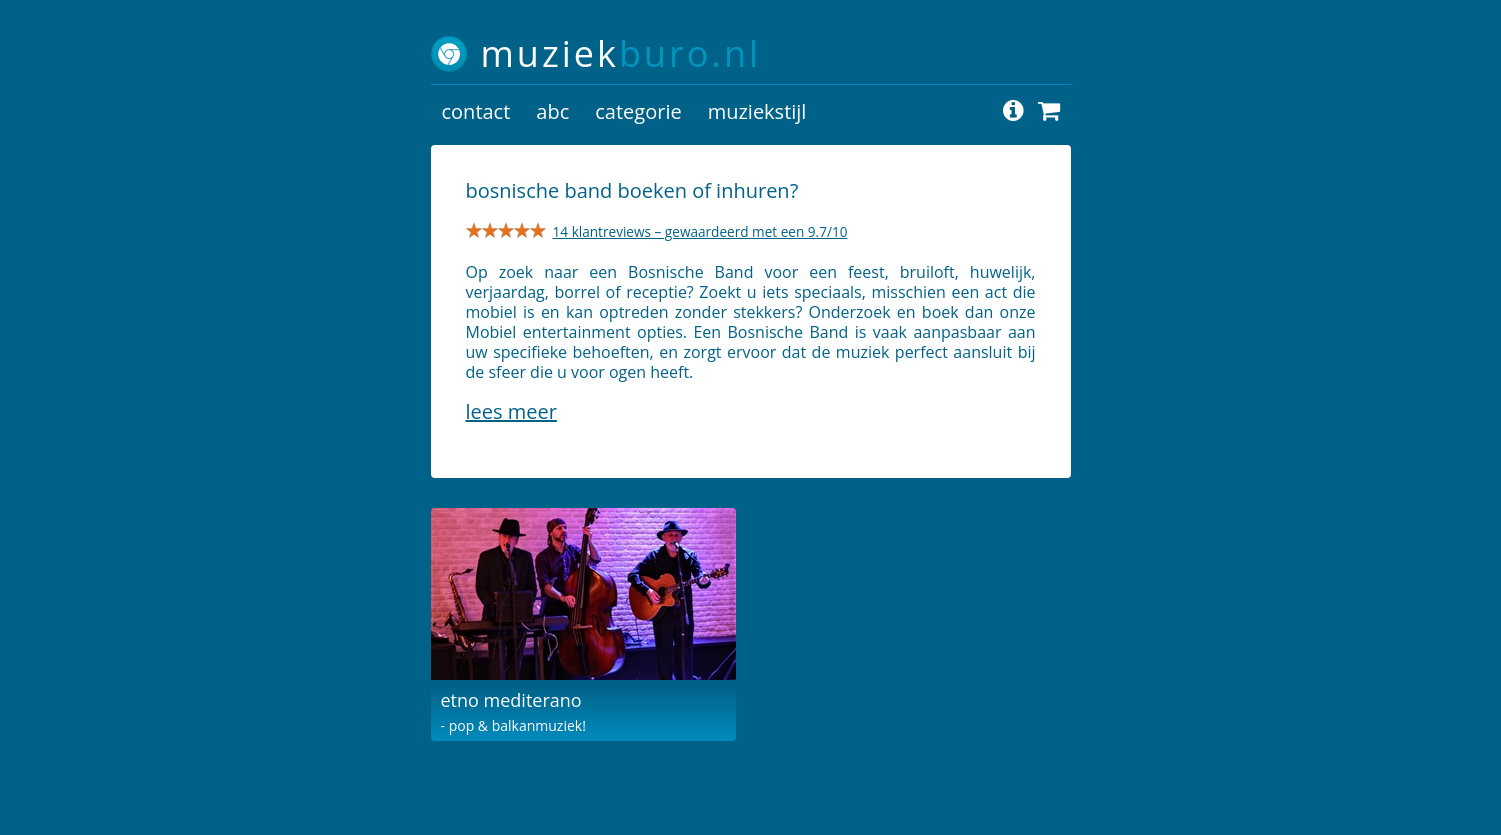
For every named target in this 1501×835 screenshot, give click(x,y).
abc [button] (552, 111)
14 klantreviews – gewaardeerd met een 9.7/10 (700, 231)
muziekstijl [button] (757, 111)
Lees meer (511, 411)
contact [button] (476, 111)
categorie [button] (638, 111)
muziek (621, 53)
